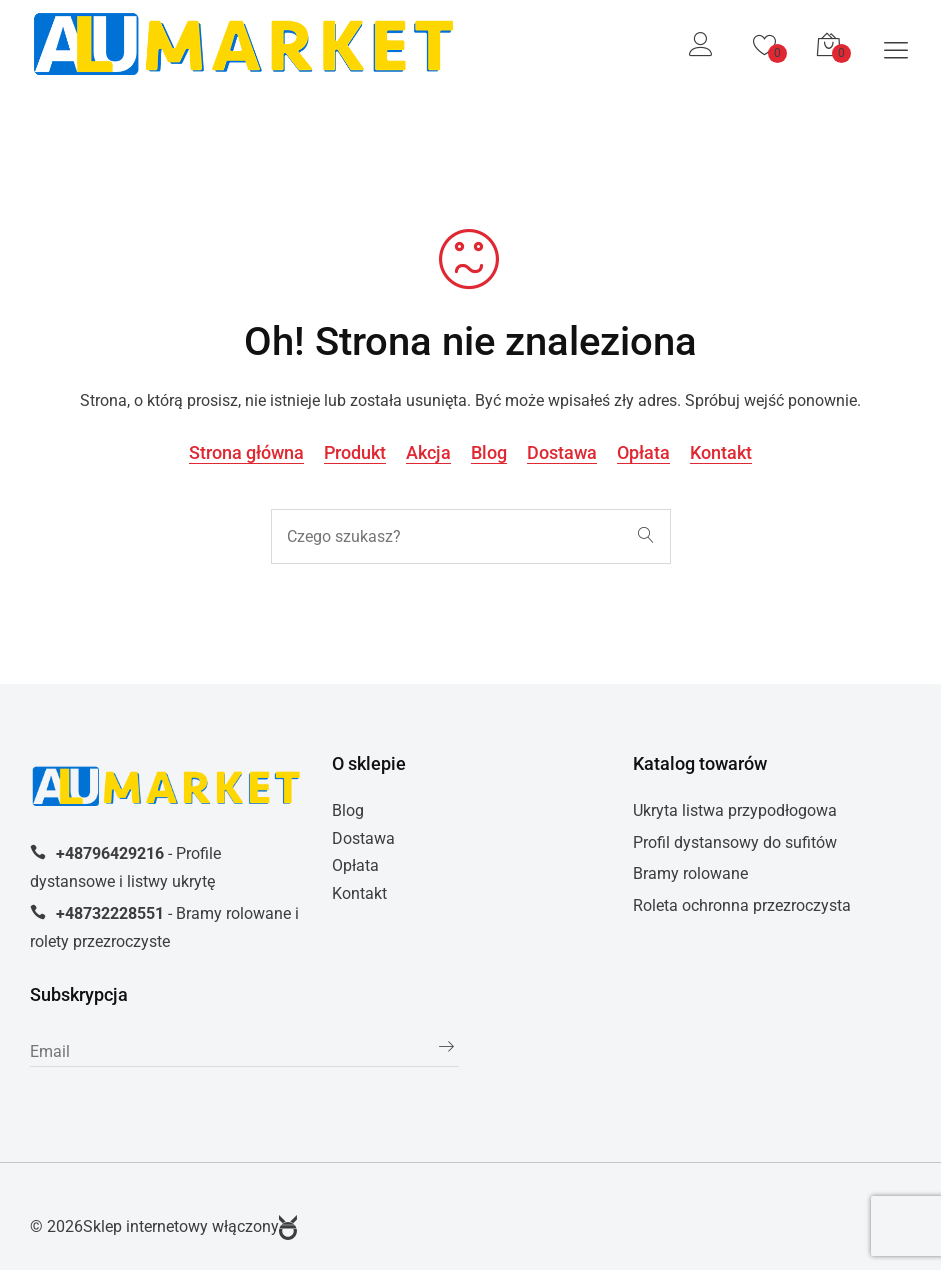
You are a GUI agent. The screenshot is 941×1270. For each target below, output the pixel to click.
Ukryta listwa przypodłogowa (735, 810)
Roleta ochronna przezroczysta (742, 905)
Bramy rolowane (690, 873)
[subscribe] (244, 1052)
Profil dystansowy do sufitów (735, 842)
